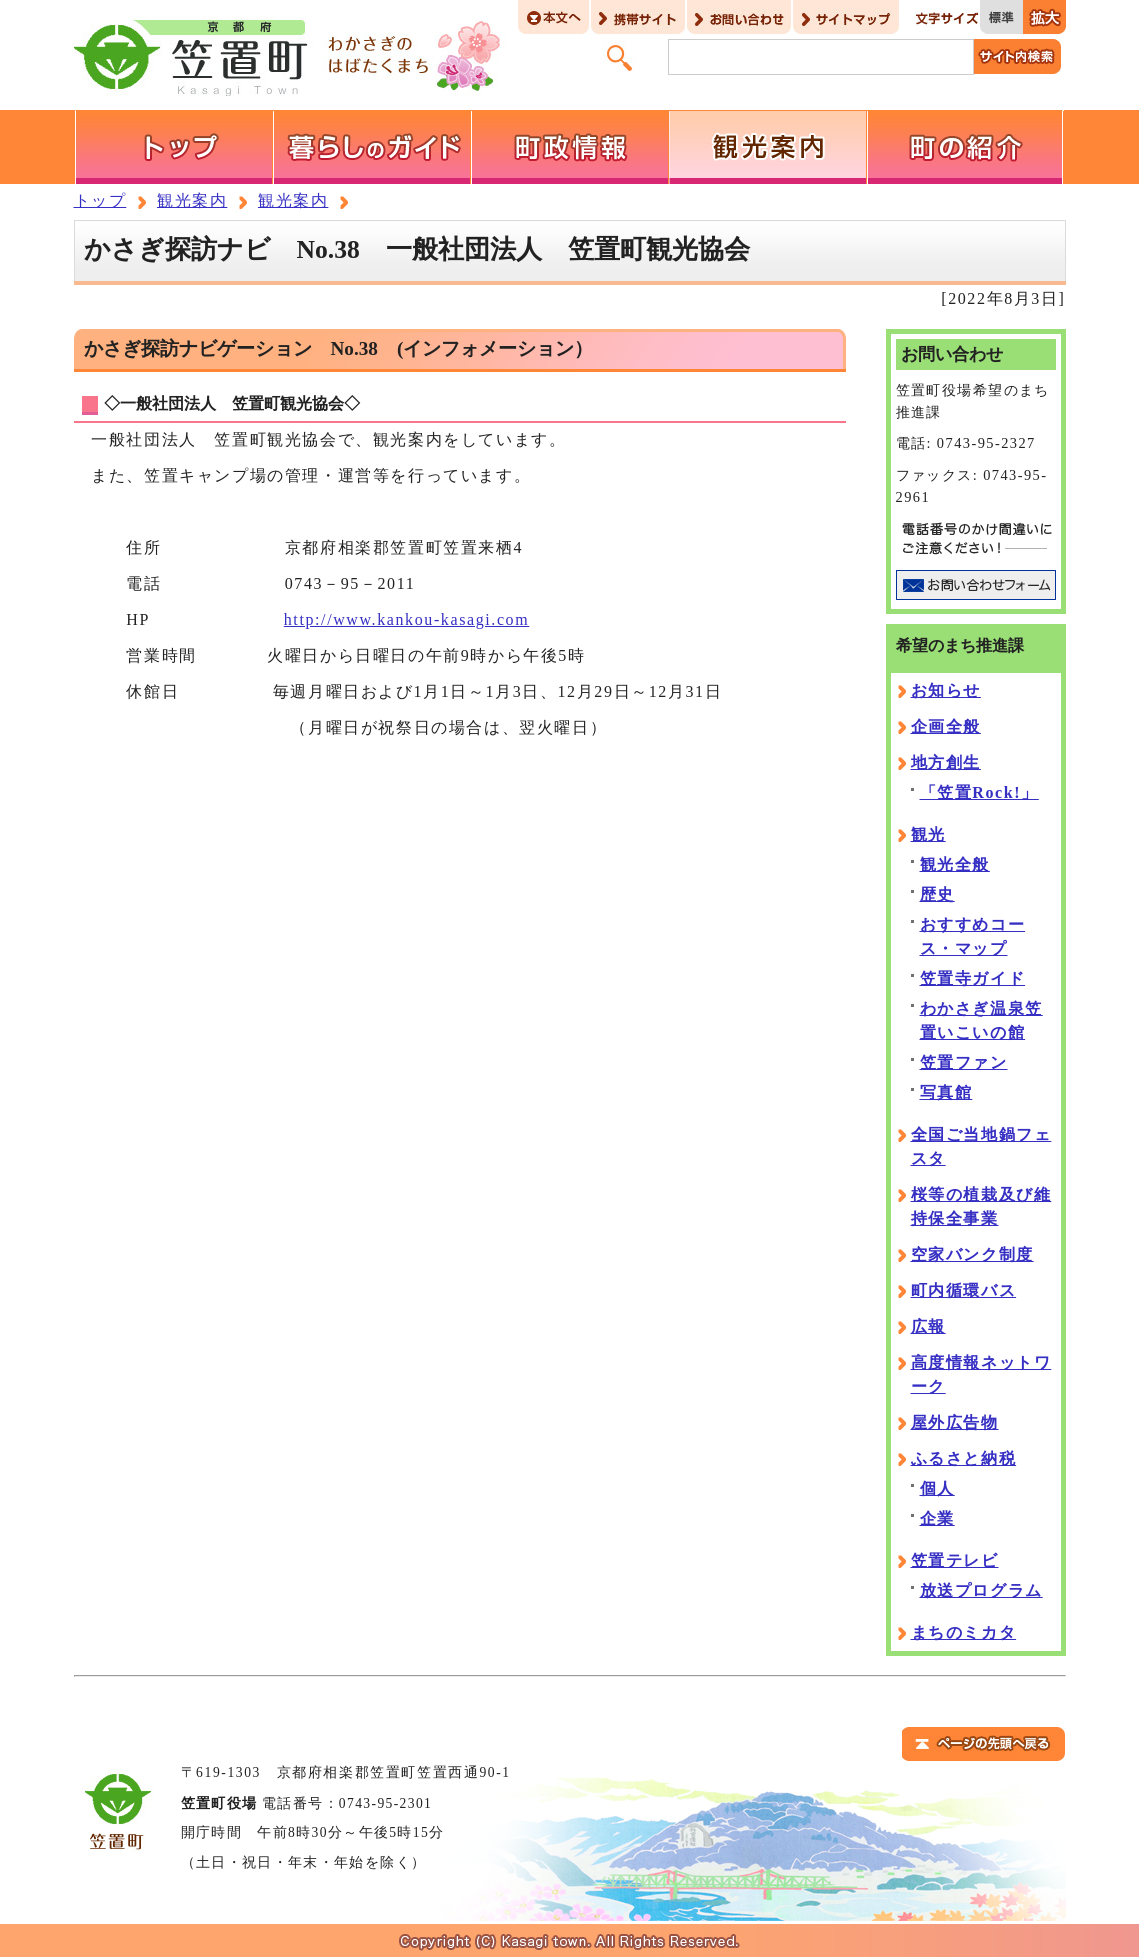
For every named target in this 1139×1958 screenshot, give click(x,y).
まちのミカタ (964, 1632)
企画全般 (946, 726)
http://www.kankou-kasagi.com (407, 619)
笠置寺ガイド (973, 978)
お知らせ (946, 690)
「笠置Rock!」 (979, 792)
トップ (100, 200)
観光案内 (192, 200)
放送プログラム (981, 1590)
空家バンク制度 (972, 1254)
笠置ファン (964, 1062)
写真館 (946, 1092)
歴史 (937, 894)
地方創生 (946, 762)
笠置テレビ (955, 1560)
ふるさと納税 (964, 1458)
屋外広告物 (955, 1422)
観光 (928, 834)
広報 (928, 1326)
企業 (937, 1518)
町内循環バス (964, 1290)
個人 (937, 1488)
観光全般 (955, 864)
